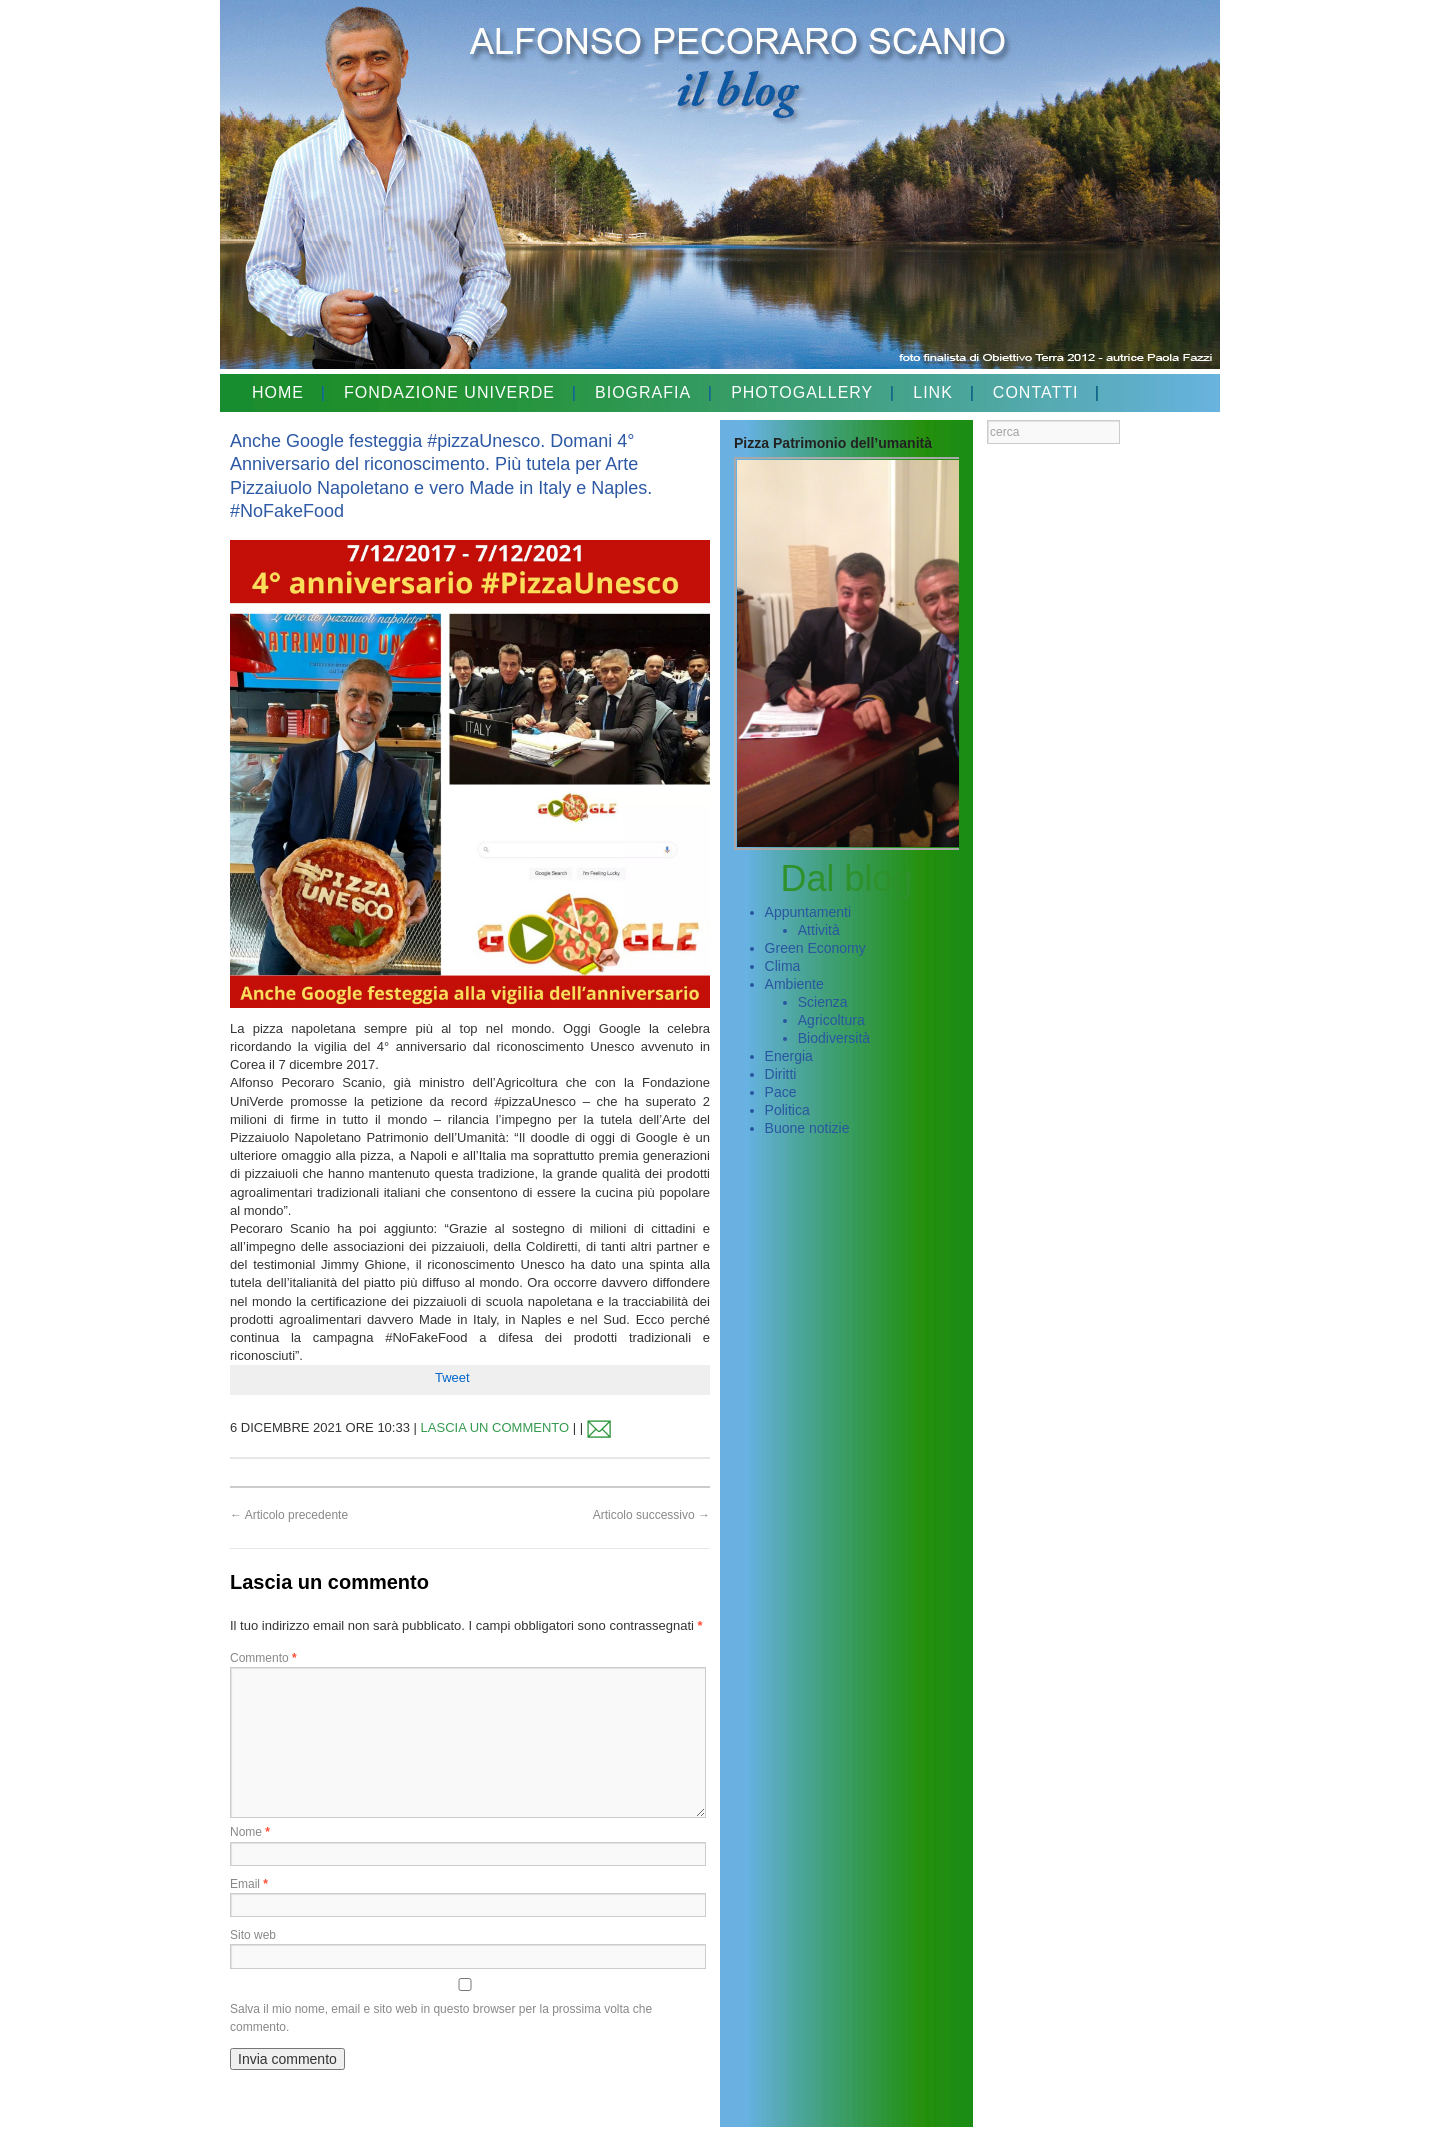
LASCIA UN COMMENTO (495, 1427)
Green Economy (815, 948)
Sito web (253, 1935)
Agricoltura (831, 1020)
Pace (781, 1092)
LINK (933, 392)
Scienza (823, 1002)
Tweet (452, 1377)
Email (249, 1884)
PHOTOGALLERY (802, 392)
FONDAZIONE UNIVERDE (449, 392)
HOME (278, 392)
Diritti (781, 1074)
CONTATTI (1036, 392)
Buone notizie (807, 1128)
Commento (263, 1658)
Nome (250, 1832)
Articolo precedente (289, 1515)
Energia (789, 1056)
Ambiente (794, 984)
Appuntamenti (808, 912)
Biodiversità (834, 1038)
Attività (819, 930)
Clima (783, 966)
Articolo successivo (651, 1515)
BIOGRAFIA (643, 392)
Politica (787, 1110)
